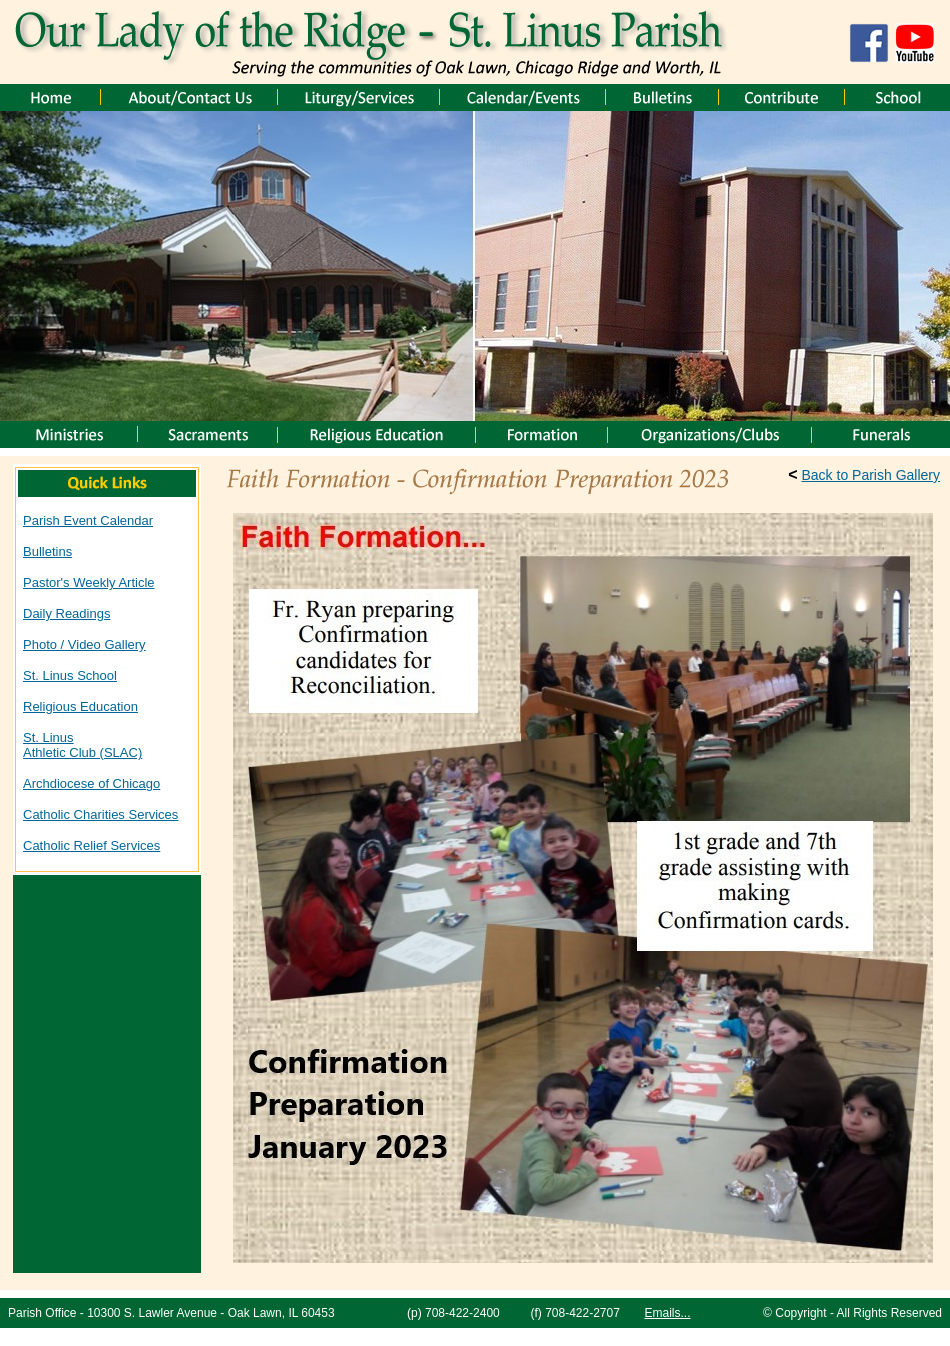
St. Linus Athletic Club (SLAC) (82, 745)
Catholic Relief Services (91, 845)
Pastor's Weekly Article (89, 582)
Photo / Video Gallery (84, 644)
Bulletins (47, 551)
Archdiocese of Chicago (91, 783)
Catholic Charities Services (100, 814)
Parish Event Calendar (88, 520)
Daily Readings (66, 613)
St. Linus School (70, 675)
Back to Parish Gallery (871, 475)
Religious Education (80, 706)
